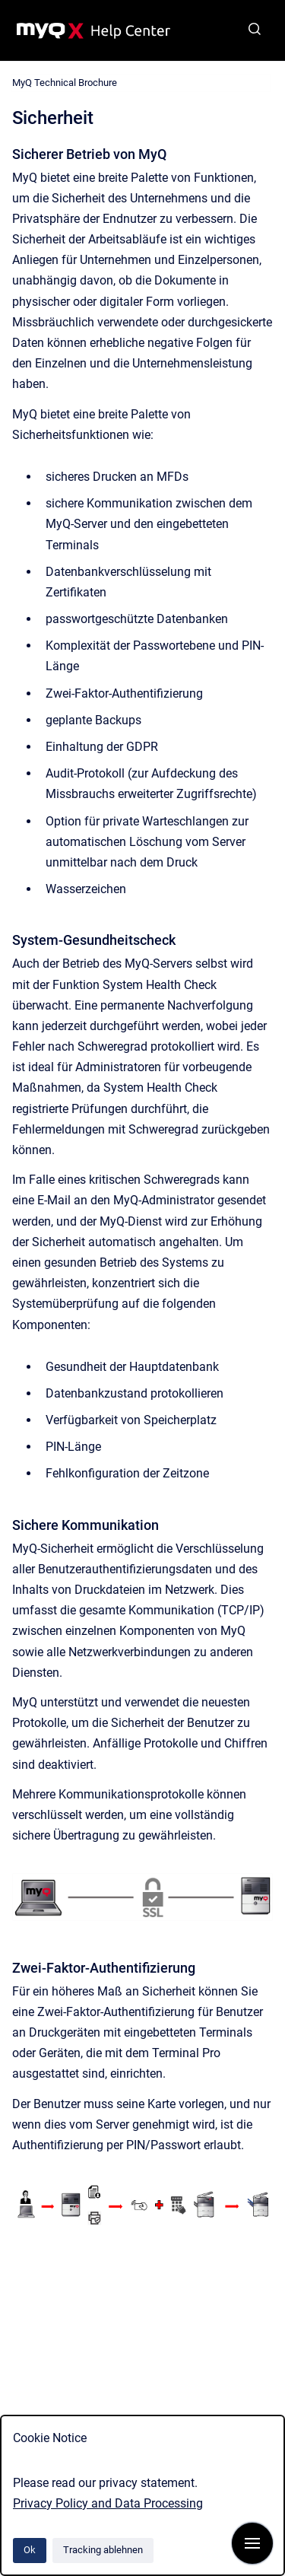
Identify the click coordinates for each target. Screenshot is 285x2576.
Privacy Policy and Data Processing (108, 2503)
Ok (30, 2549)
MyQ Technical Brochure (64, 82)
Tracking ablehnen (103, 2549)
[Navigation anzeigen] (252, 2543)
